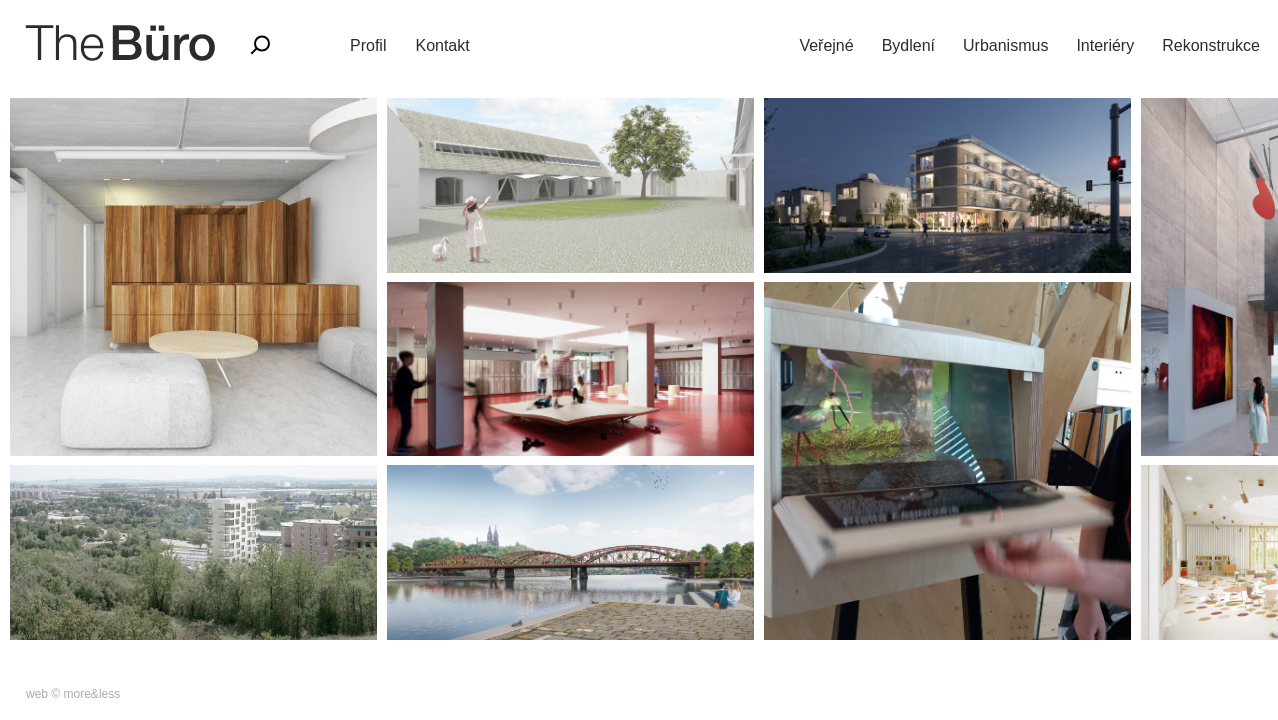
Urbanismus (1005, 45)
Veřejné (826, 45)
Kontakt (442, 45)
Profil (368, 45)
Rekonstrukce (1211, 45)
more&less (92, 694)
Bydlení (908, 45)
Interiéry (1105, 45)
